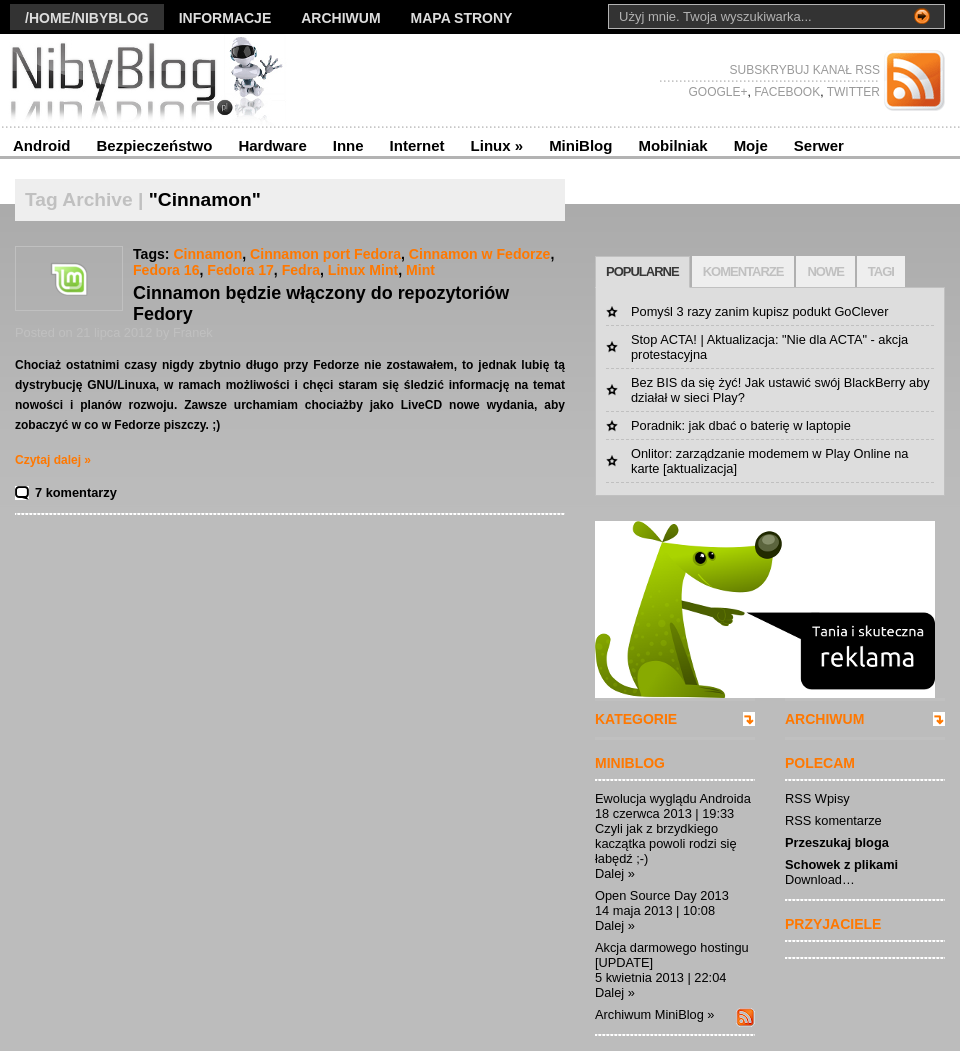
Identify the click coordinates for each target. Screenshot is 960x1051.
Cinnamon (207, 254)
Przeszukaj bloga (837, 842)
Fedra (301, 270)
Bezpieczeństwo (155, 145)
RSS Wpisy (817, 798)
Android (42, 145)
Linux (497, 145)
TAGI (881, 271)
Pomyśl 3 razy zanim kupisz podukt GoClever (759, 311)
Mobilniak (672, 145)
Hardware (272, 145)
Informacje (225, 18)
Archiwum (340, 18)
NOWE (825, 271)
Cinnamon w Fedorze (480, 254)
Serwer (819, 145)
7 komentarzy (76, 492)
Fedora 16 (166, 270)
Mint (420, 270)
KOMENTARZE (743, 271)
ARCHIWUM (824, 719)
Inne (348, 145)
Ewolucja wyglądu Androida (673, 798)
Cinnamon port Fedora (325, 254)
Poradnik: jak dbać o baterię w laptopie (741, 425)
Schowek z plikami (841, 864)
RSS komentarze (833, 820)
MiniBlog (580, 145)
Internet (417, 145)
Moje (751, 145)
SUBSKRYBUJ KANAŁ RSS (805, 70)
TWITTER (852, 92)
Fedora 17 (240, 270)
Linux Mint (363, 270)
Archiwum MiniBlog (649, 1014)
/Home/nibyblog (87, 18)
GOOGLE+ (717, 92)
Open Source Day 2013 (662, 895)
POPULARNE (642, 271)
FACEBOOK (785, 92)
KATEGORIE (636, 719)
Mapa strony (462, 18)
